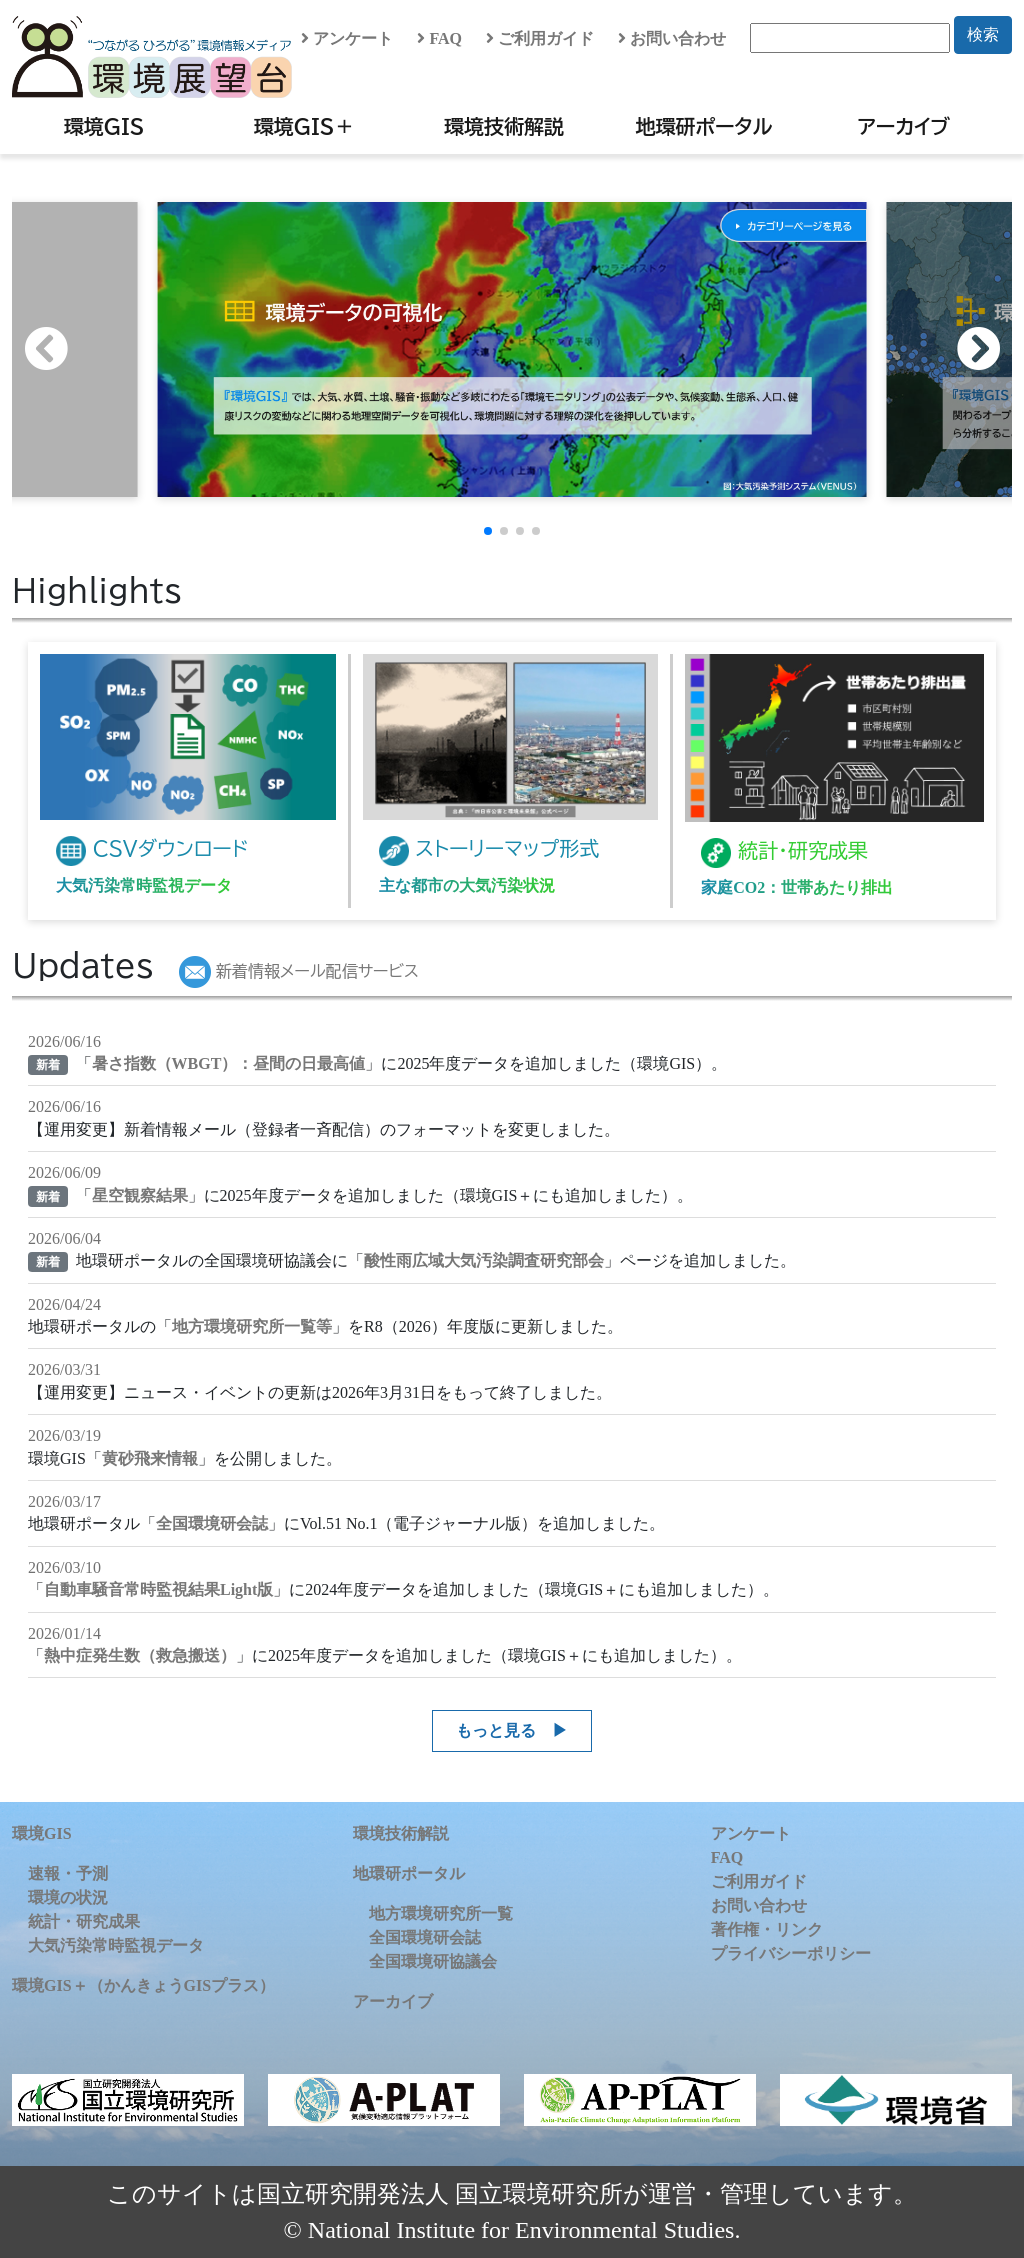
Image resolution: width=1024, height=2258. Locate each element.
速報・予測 (68, 1873)
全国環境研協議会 (433, 1961)
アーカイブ (904, 126)
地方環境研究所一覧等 (252, 1326)
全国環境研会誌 (212, 1523)
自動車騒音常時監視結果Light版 (158, 1589)
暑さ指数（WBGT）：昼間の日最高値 (229, 1063)
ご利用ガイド (540, 38)
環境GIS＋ (304, 126)
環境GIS (104, 126)
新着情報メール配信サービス (299, 971)
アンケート (347, 38)
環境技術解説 (504, 126)
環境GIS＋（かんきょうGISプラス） (143, 1985)
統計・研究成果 (84, 1921)
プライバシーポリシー (791, 1953)
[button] (988, 349)
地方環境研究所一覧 (441, 1913)
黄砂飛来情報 (150, 1458)
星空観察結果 (140, 1195)
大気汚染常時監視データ (116, 1945)
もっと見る (496, 1730)
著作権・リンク (767, 1929)
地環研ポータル (703, 126)
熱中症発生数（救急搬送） (140, 1655)
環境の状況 (68, 1897)
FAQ (439, 38)
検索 (983, 34)
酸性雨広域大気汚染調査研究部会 (484, 1260)
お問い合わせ (672, 38)
